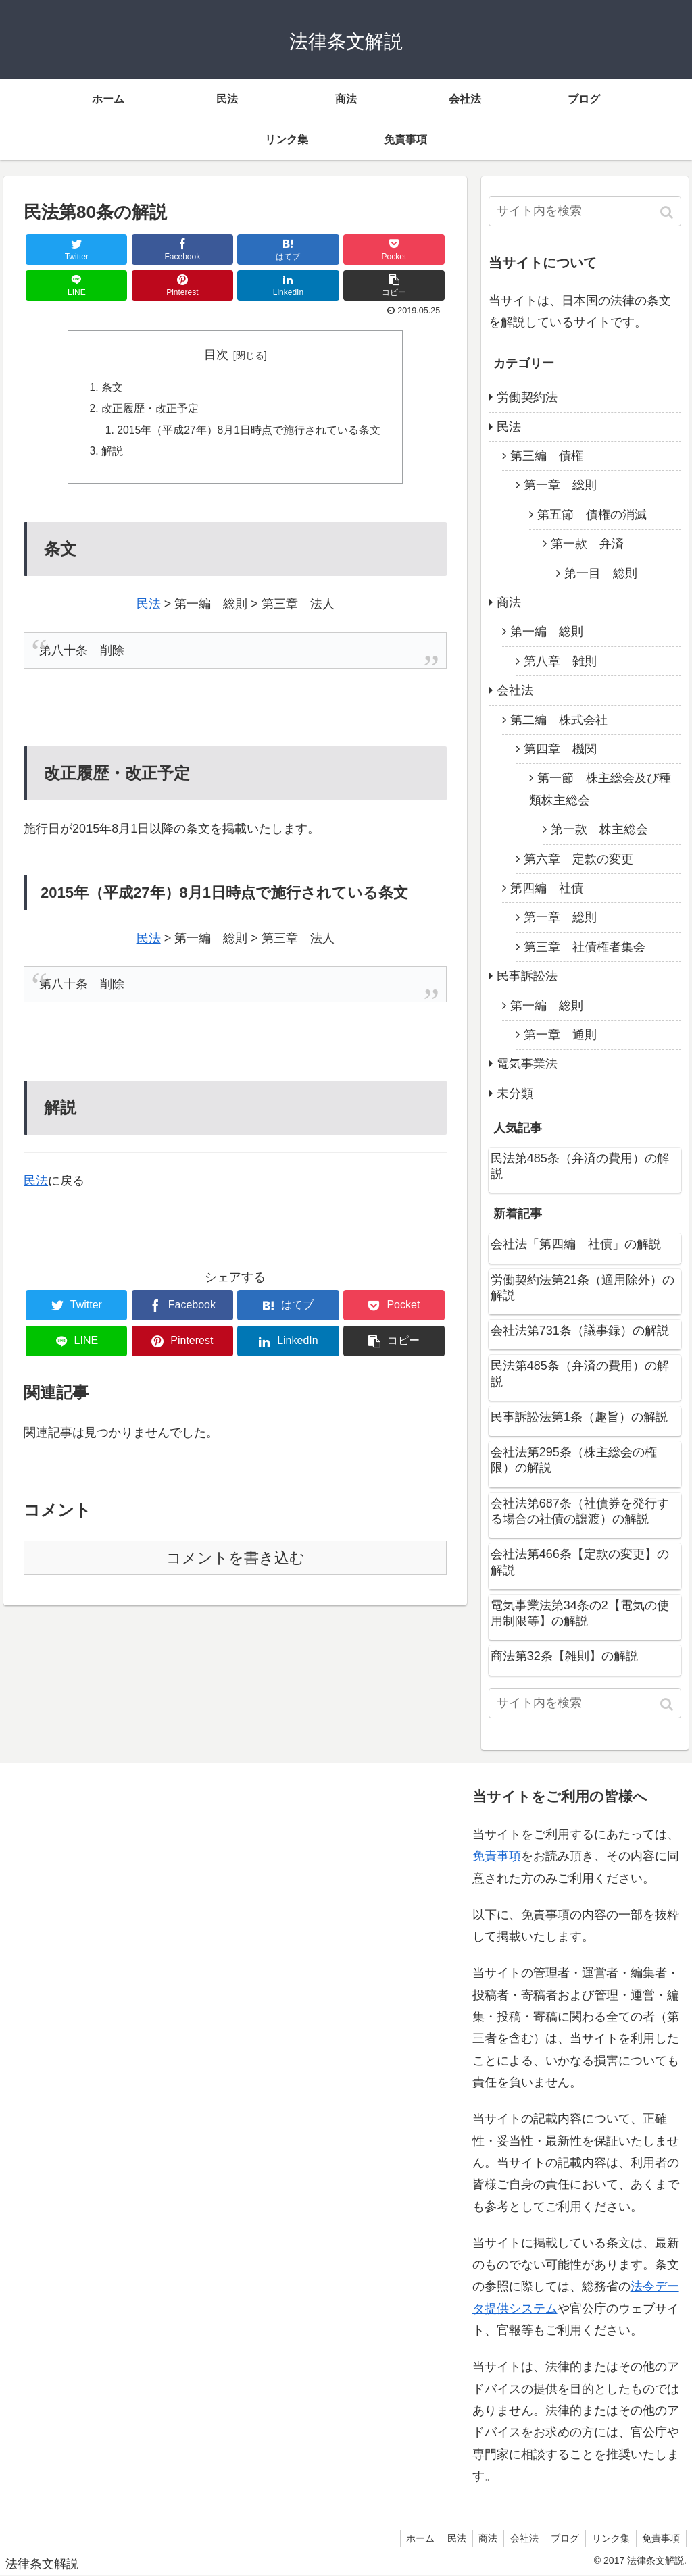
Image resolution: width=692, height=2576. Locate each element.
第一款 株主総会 (599, 829)
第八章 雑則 (560, 661)
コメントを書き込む (235, 1561)
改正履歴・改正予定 (149, 410)
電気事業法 (527, 1064)
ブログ (561, 2538)
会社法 (515, 690)
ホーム (409, 2538)
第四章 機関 (560, 749)
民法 (149, 607)
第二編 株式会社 (559, 720)
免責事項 (496, 1856)
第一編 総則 (546, 631)
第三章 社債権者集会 (584, 947)
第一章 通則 (560, 1034)
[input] (585, 211)
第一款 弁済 (587, 543)
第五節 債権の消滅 (592, 514)
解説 (111, 454)
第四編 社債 (546, 888)
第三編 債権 (546, 456)
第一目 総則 (600, 573)
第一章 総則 (560, 485)
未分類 (515, 1093)
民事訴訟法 (527, 976)
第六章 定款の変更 (578, 859)
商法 (509, 602)
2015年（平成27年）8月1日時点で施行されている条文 (248, 432)
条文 (111, 388)
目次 (216, 354)
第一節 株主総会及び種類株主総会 (600, 788)
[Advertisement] (115, 2142)
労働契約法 (527, 397)
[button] (668, 212)
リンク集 (608, 2538)
